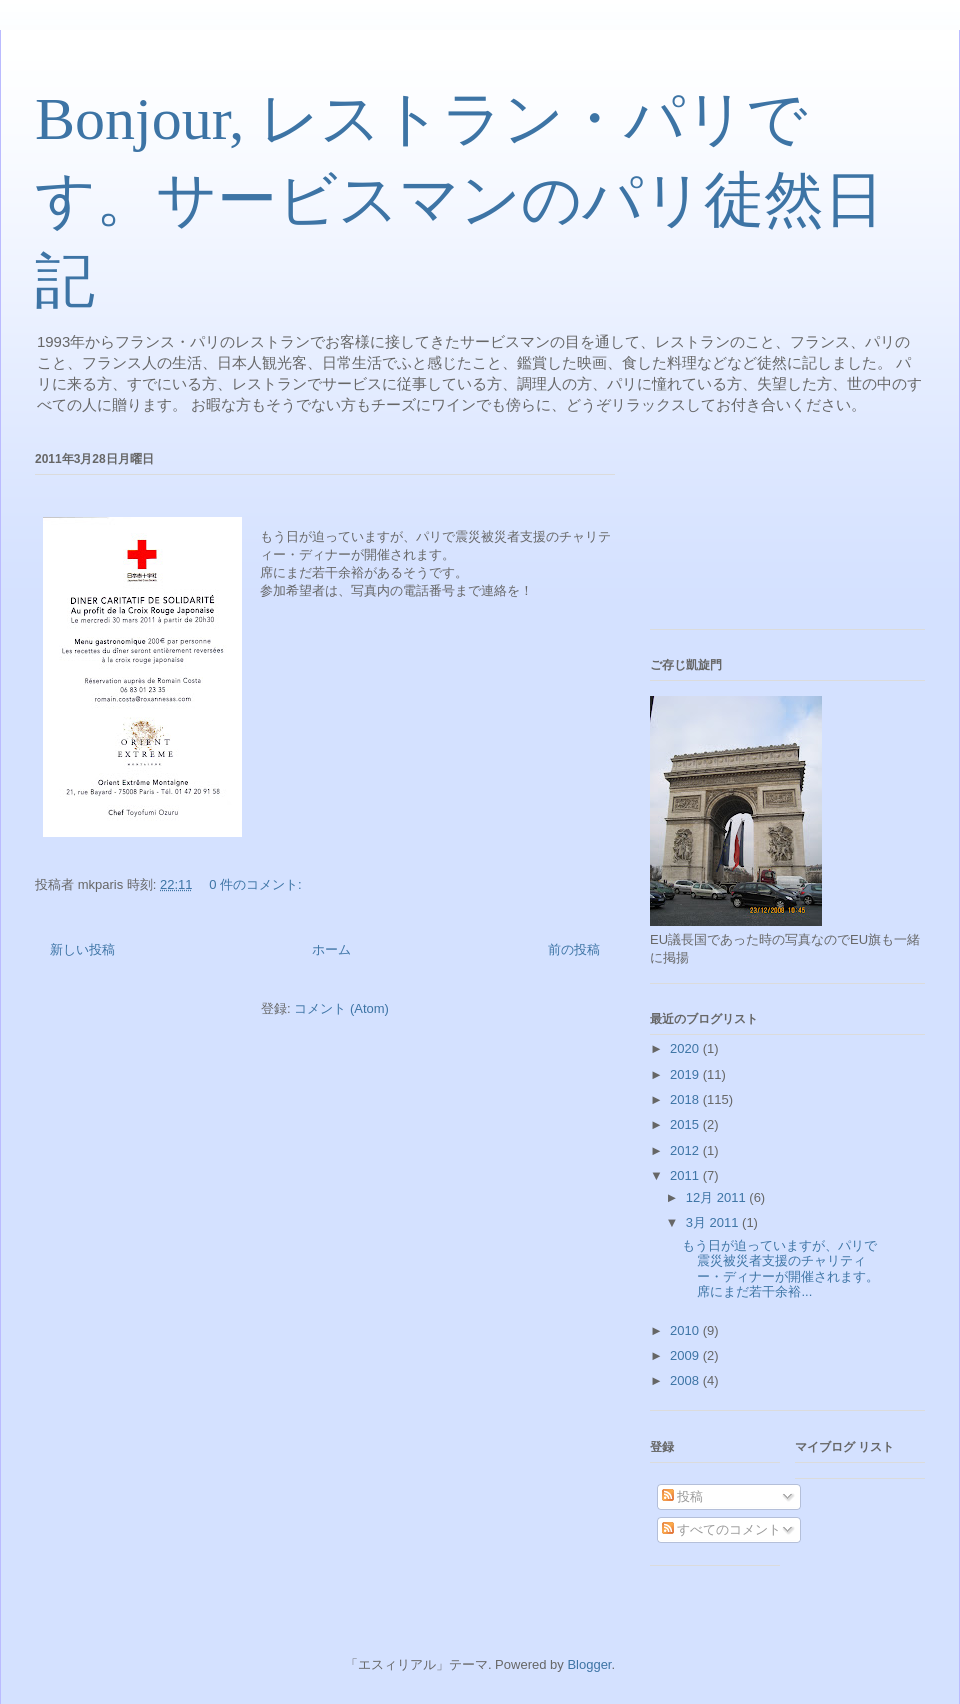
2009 (686, 1355)
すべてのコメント (722, 1529)
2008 (686, 1380)
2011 (686, 1175)
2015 (686, 1124)
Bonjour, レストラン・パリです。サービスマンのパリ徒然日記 (459, 200)
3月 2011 (714, 1222)
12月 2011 (718, 1197)
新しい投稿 (82, 949)
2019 (686, 1074)
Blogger (589, 1664)
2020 (686, 1048)
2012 (686, 1150)
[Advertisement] (740, 534)
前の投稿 (574, 949)
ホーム (331, 949)
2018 (686, 1099)
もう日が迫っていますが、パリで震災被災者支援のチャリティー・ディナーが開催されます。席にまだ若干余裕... (780, 1269)
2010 (686, 1330)
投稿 (683, 1496)
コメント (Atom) (341, 1008)
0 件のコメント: (257, 884)
